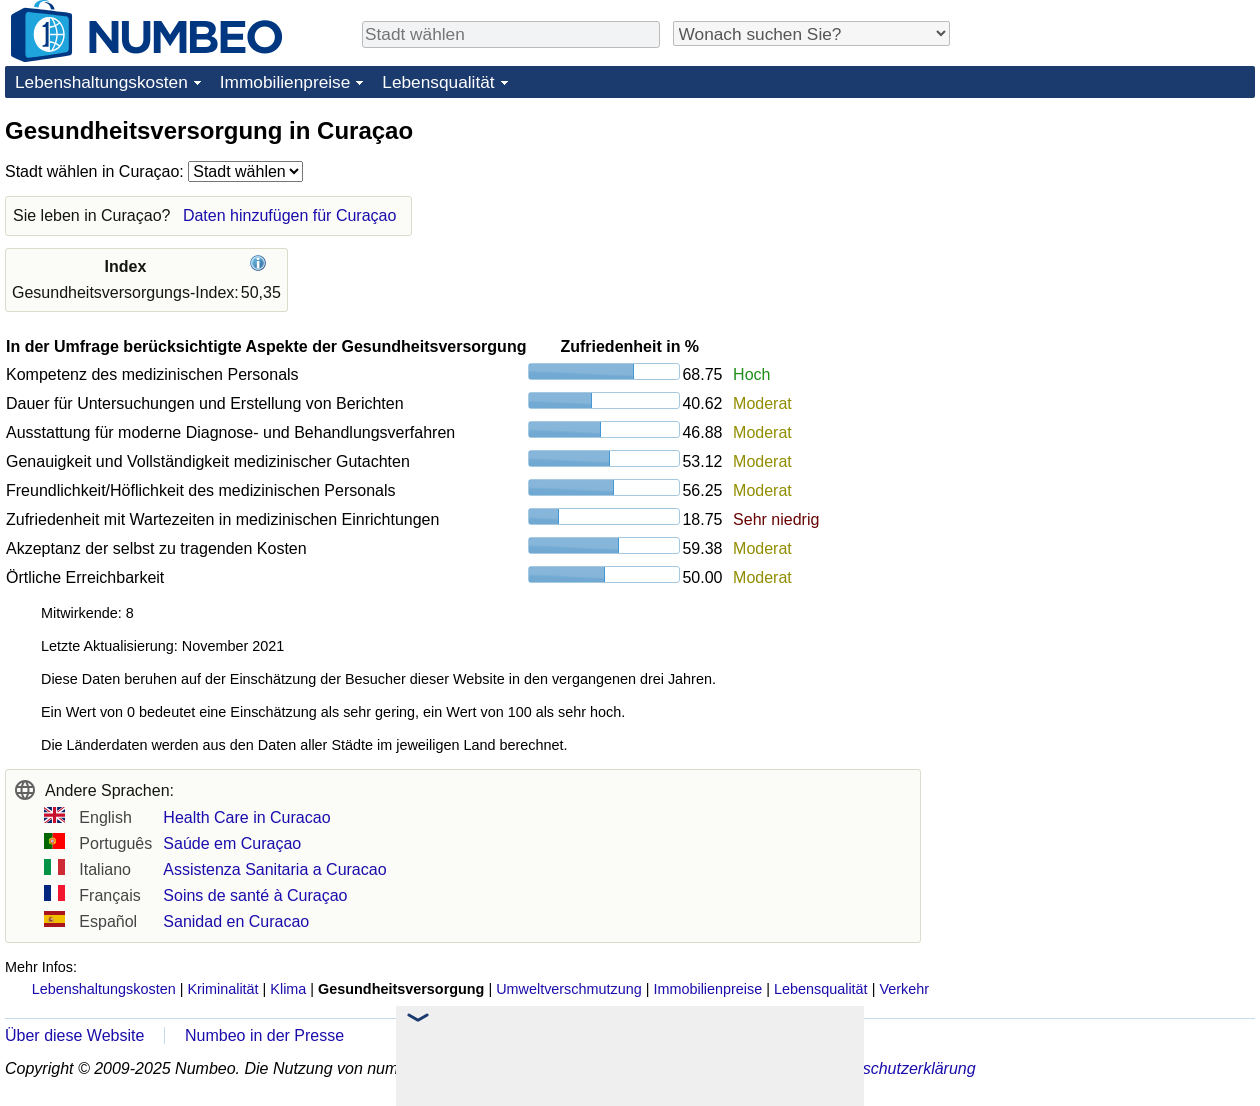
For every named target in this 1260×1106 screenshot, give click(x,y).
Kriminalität (222, 989)
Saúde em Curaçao (232, 843)
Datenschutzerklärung (898, 1068)
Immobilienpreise (285, 82)
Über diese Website (74, 1035)
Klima (288, 989)
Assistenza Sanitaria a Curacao (274, 869)
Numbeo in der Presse (264, 1035)
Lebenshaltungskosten (101, 82)
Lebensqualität (438, 82)
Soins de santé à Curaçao (255, 895)
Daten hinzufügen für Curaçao (289, 215)
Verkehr (904, 989)
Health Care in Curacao (246, 817)
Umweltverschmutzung (569, 989)
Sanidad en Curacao (236, 921)
